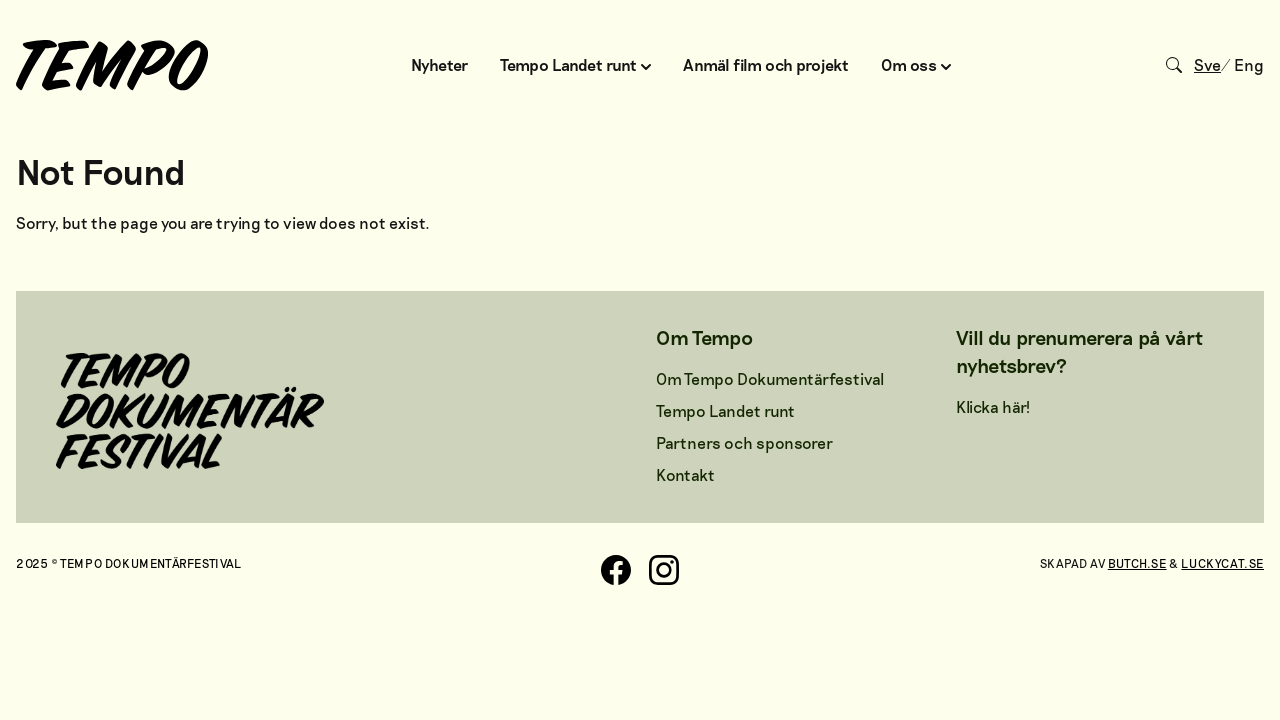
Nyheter (439, 64)
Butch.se (1137, 563)
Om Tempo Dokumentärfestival (770, 378)
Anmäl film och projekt (766, 64)
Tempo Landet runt (575, 64)
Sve (1207, 64)
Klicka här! (993, 406)
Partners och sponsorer (744, 442)
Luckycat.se (1222, 563)
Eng (1249, 64)
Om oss (916, 64)
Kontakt (685, 474)
